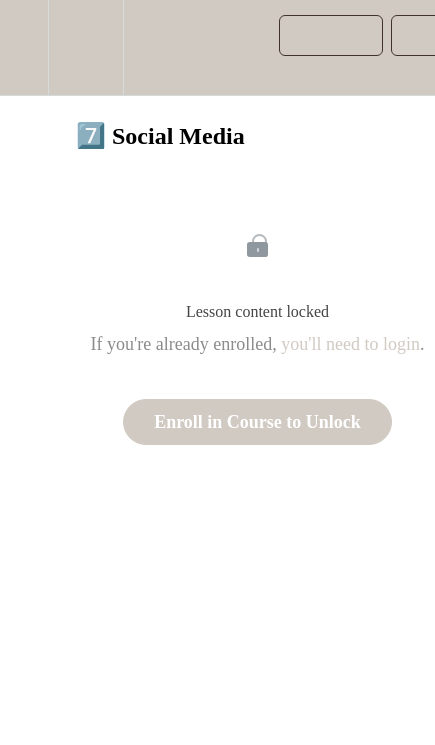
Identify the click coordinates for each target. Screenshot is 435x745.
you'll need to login (350, 344)
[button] (24, 47)
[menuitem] (85, 47)
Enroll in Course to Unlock (257, 422)
